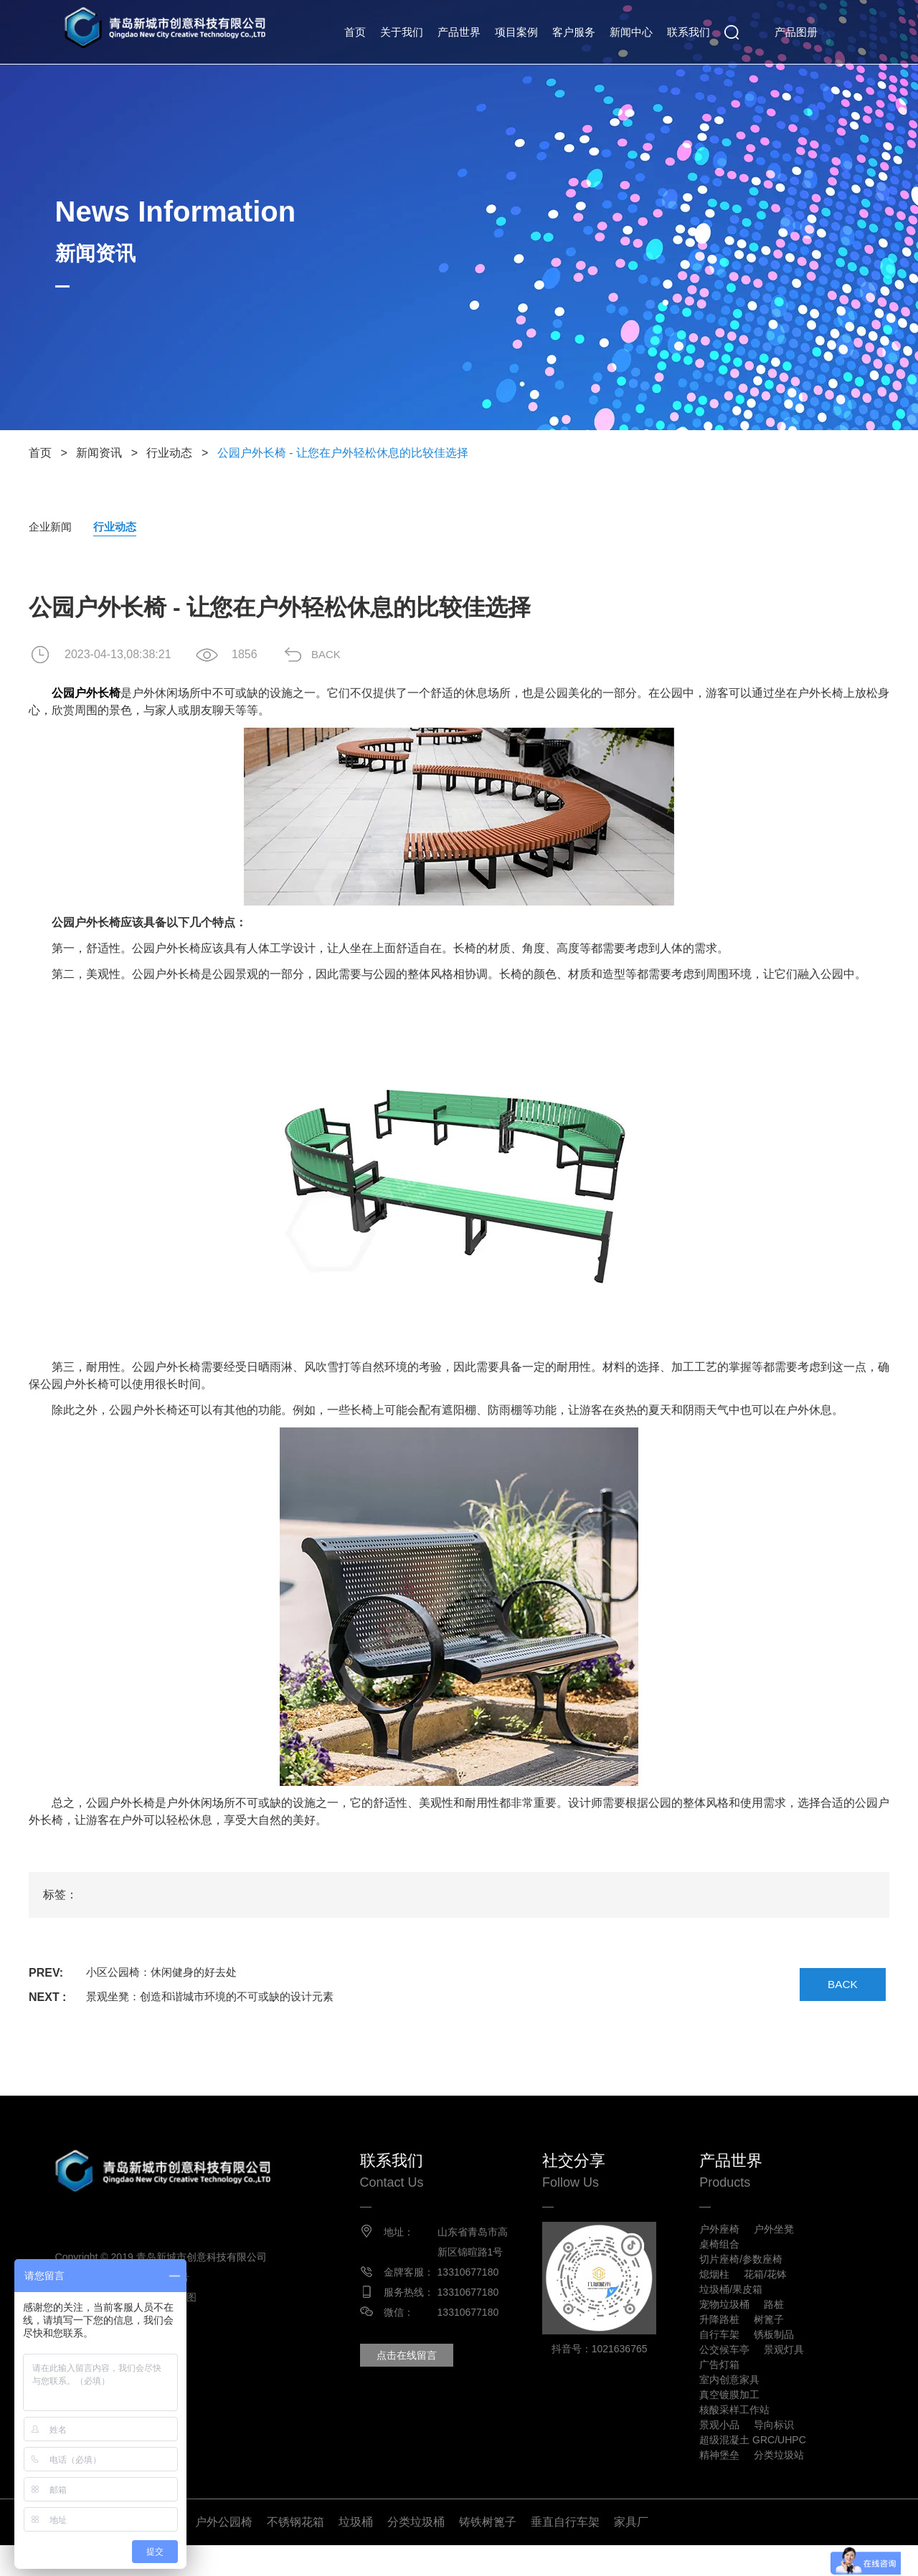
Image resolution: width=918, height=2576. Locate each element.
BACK (333, 655)
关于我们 (401, 32)
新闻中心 (631, 32)
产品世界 (459, 32)
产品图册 (796, 32)
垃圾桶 (356, 2553)
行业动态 (169, 453)
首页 (355, 32)
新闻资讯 (99, 453)
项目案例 (516, 32)
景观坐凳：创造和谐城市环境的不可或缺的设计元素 (218, 1998)
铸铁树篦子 (487, 2553)
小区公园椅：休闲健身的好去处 (166, 1973)
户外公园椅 (223, 2553)
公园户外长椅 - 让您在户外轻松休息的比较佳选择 (342, 453)
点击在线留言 (416, 2376)
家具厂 (631, 2553)
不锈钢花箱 (295, 2553)
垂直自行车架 (565, 2553)
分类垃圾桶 (416, 2553)
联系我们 (688, 32)
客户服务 (573, 32)
